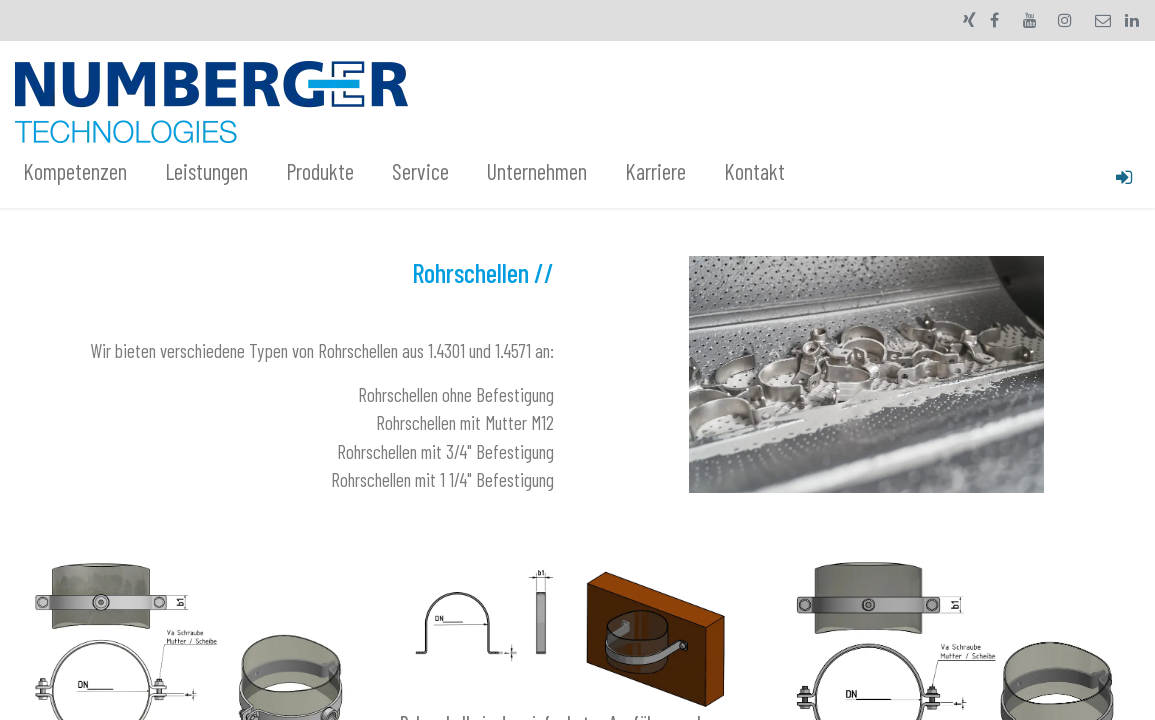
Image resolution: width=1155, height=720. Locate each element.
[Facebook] (995, 20)
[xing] (969, 20)
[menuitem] (86, 172)
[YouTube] (1030, 20)
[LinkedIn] (1132, 20)
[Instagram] (1065, 20)
